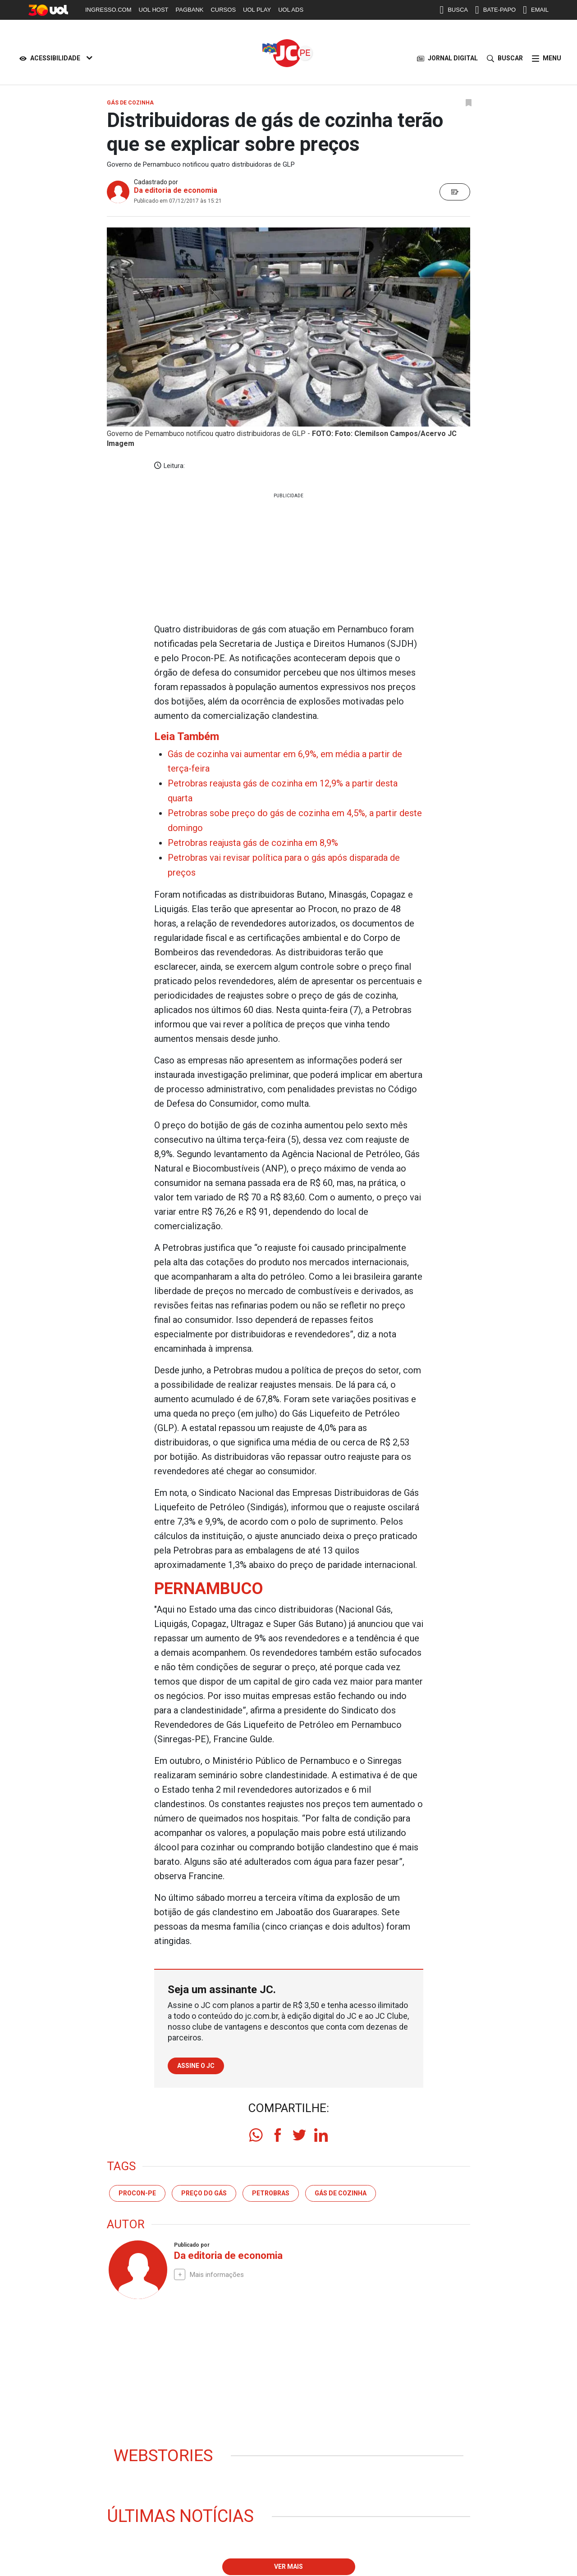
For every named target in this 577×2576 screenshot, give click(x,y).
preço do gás (204, 2189)
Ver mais (288, 2563)
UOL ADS (290, 9)
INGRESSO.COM (108, 9)
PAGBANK (190, 9)
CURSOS (223, 9)
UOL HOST (154, 9)
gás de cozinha (340, 2189)
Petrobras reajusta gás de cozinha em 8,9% (253, 840)
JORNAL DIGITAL (447, 58)
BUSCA (454, 10)
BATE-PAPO (495, 10)
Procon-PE (137, 2189)
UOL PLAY (257, 9)
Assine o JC (196, 2062)
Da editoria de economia (175, 190)
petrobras (270, 2189)
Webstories (164, 2452)
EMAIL (536, 10)
